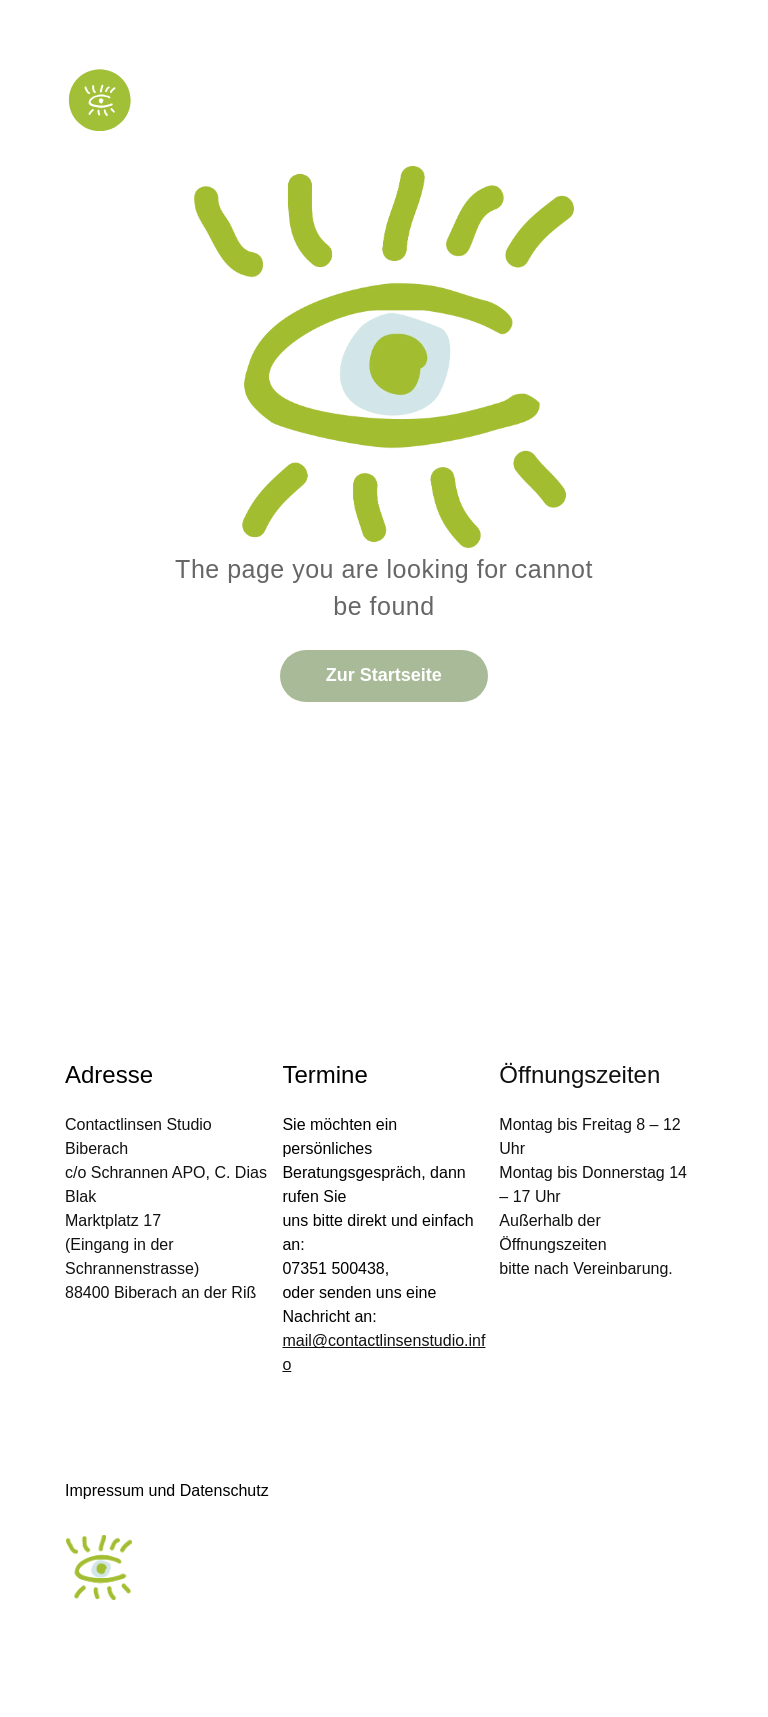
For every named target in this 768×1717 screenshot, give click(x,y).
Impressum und (120, 1490)
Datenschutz (224, 1490)
